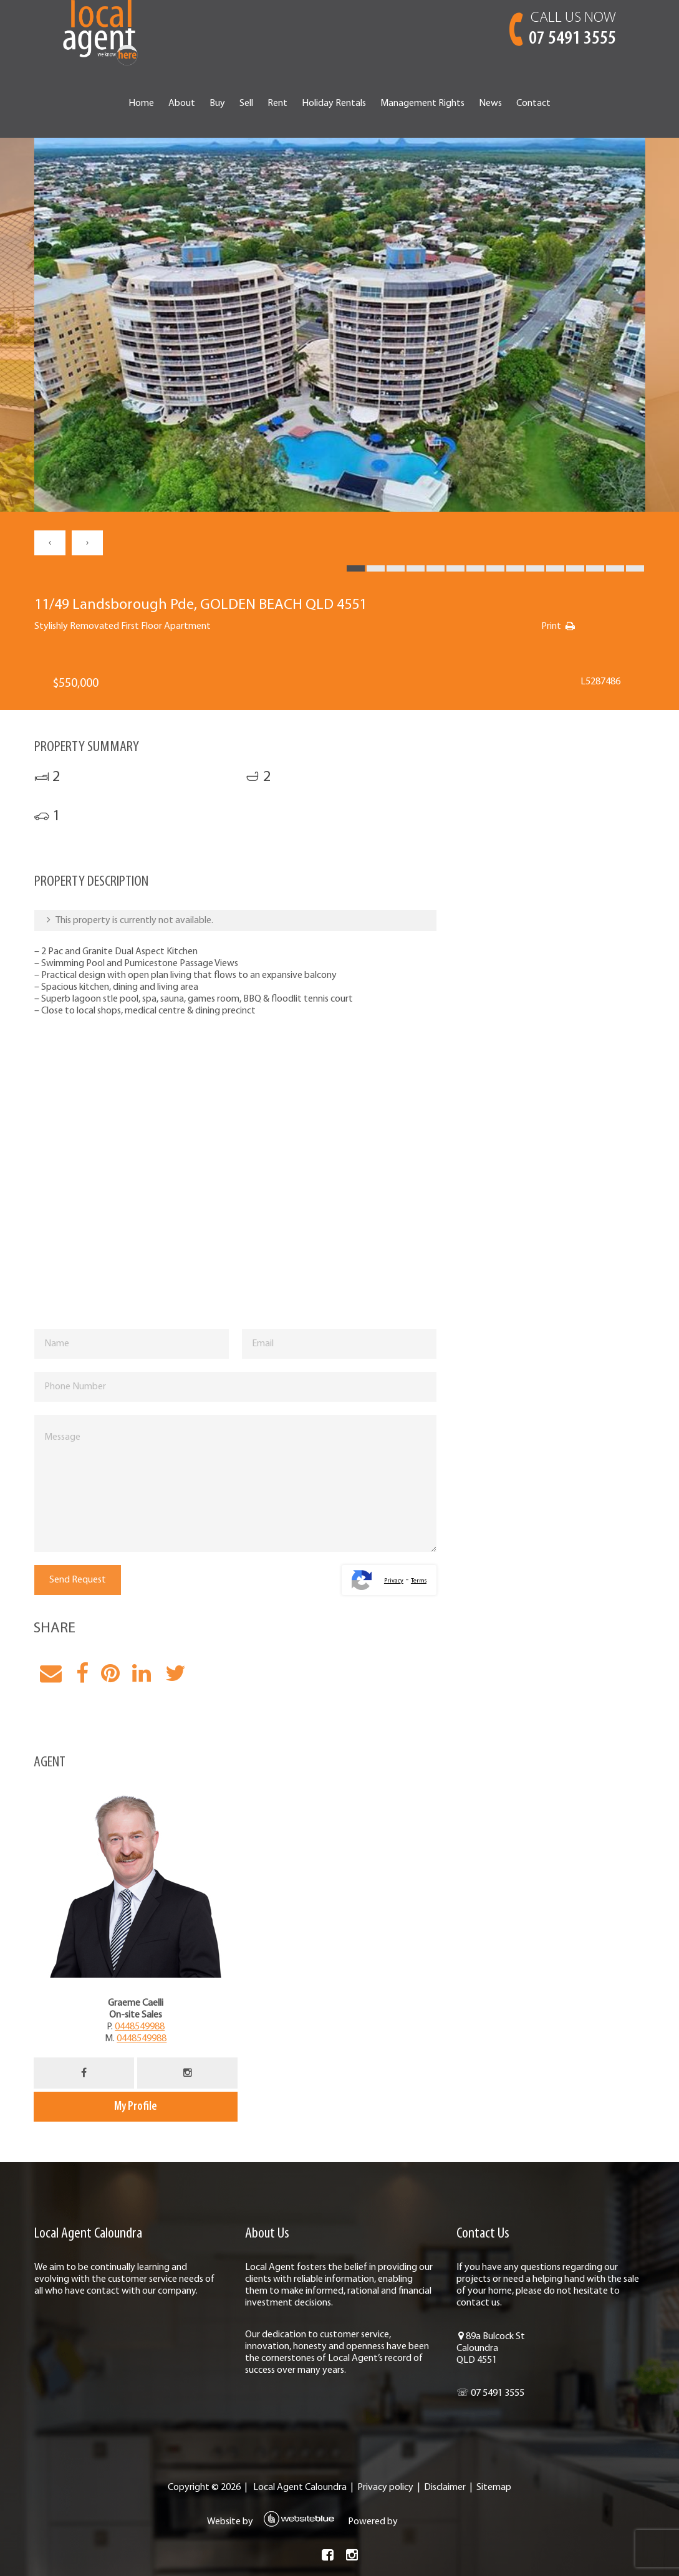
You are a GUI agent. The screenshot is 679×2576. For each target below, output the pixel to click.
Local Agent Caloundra (300, 2487)
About (181, 103)
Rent (277, 103)
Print (551, 626)
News (490, 103)
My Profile (135, 2106)
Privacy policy (385, 2487)
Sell (246, 103)
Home (141, 103)
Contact (533, 103)
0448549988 (140, 2027)
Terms (418, 1581)
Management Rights (422, 103)
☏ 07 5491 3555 (490, 2393)
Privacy (393, 1581)
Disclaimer (445, 2487)
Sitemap (493, 2487)
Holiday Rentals (334, 103)
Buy (217, 103)
